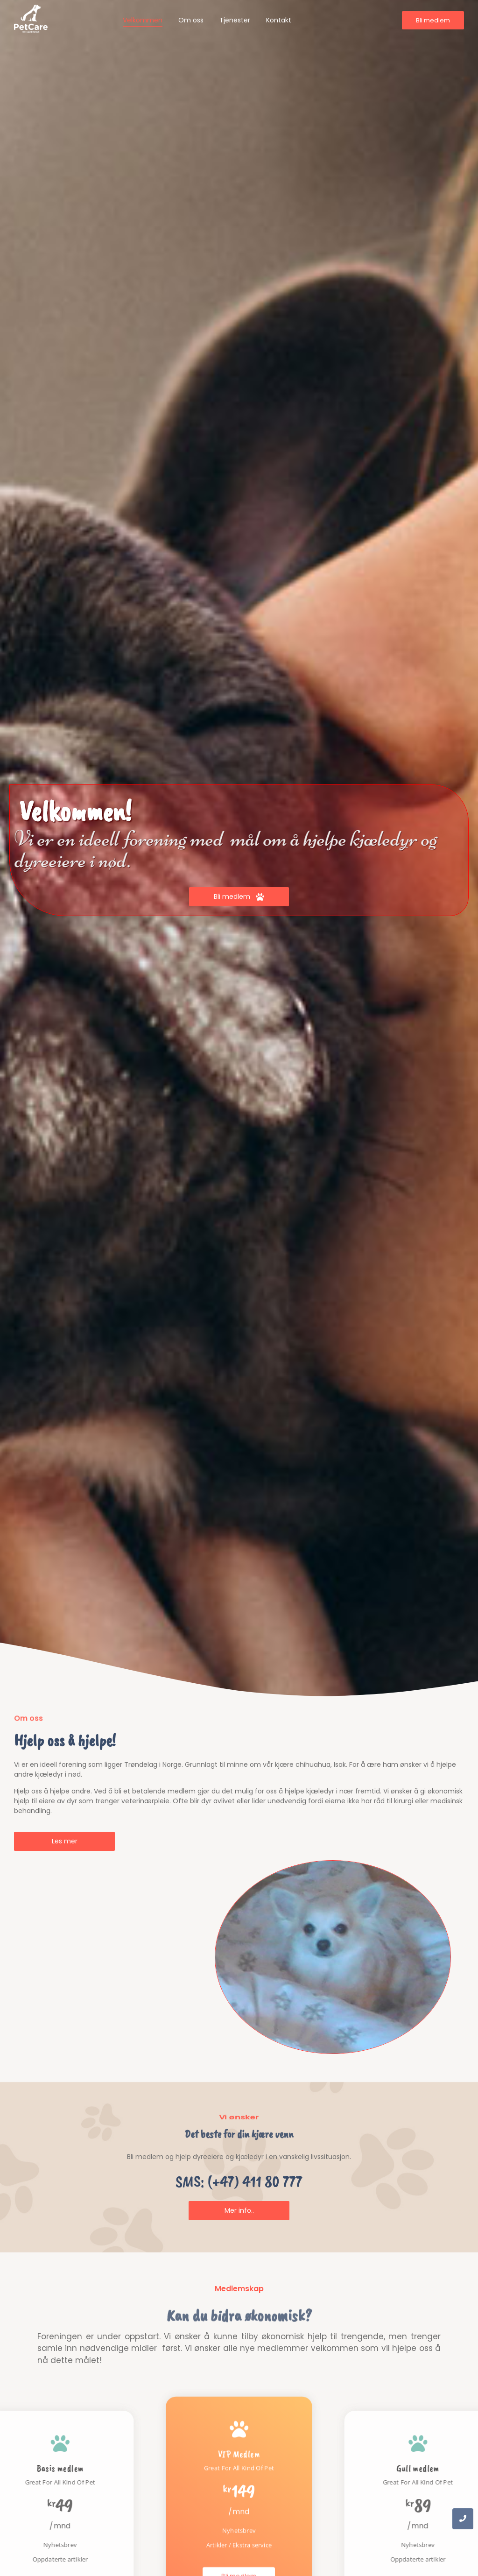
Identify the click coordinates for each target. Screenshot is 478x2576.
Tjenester (234, 20)
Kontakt (278, 20)
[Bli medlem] (433, 20)
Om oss (191, 20)
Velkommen (142, 20)
